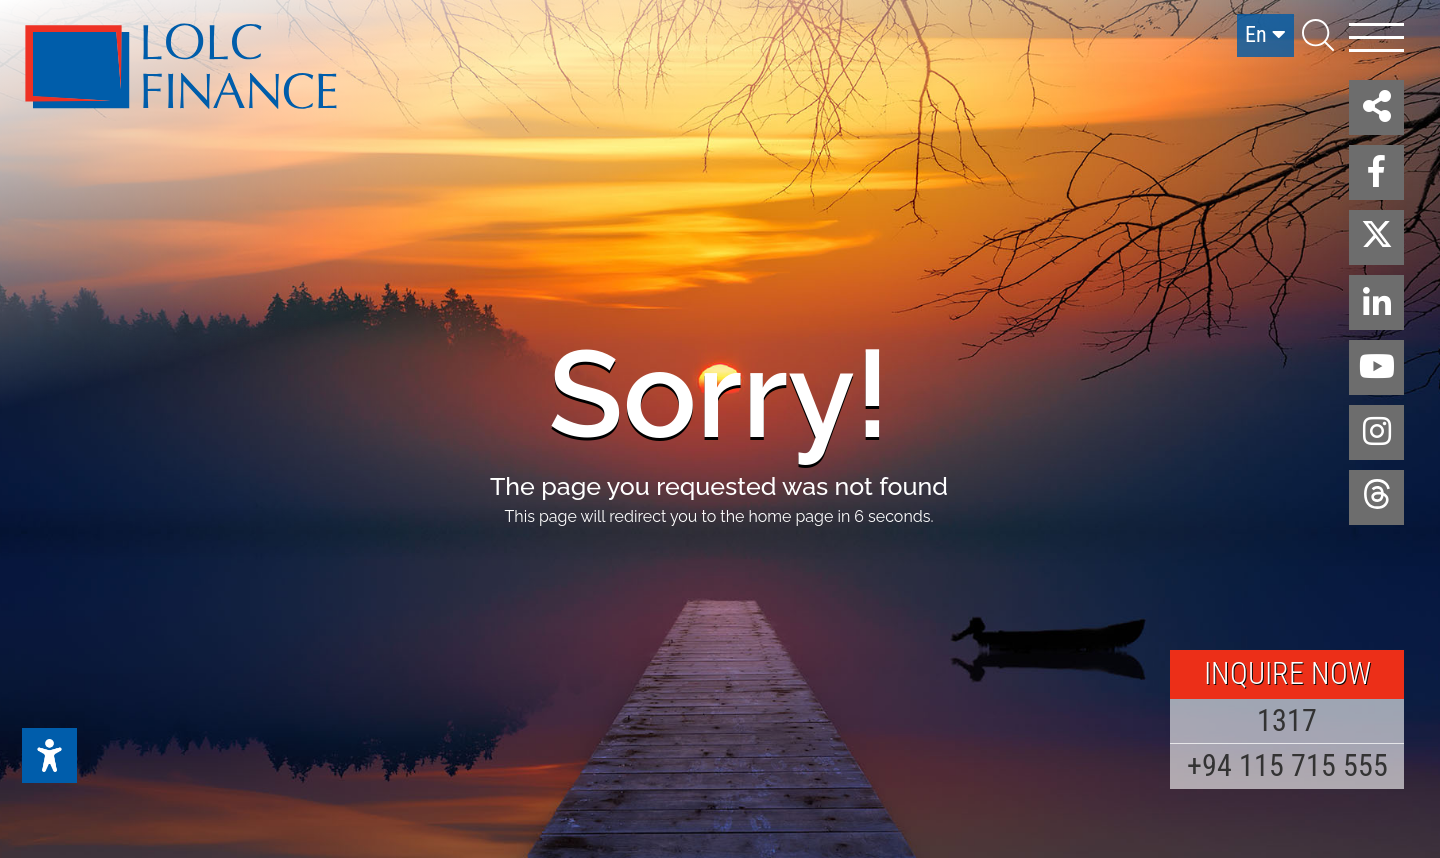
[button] (1376, 107)
